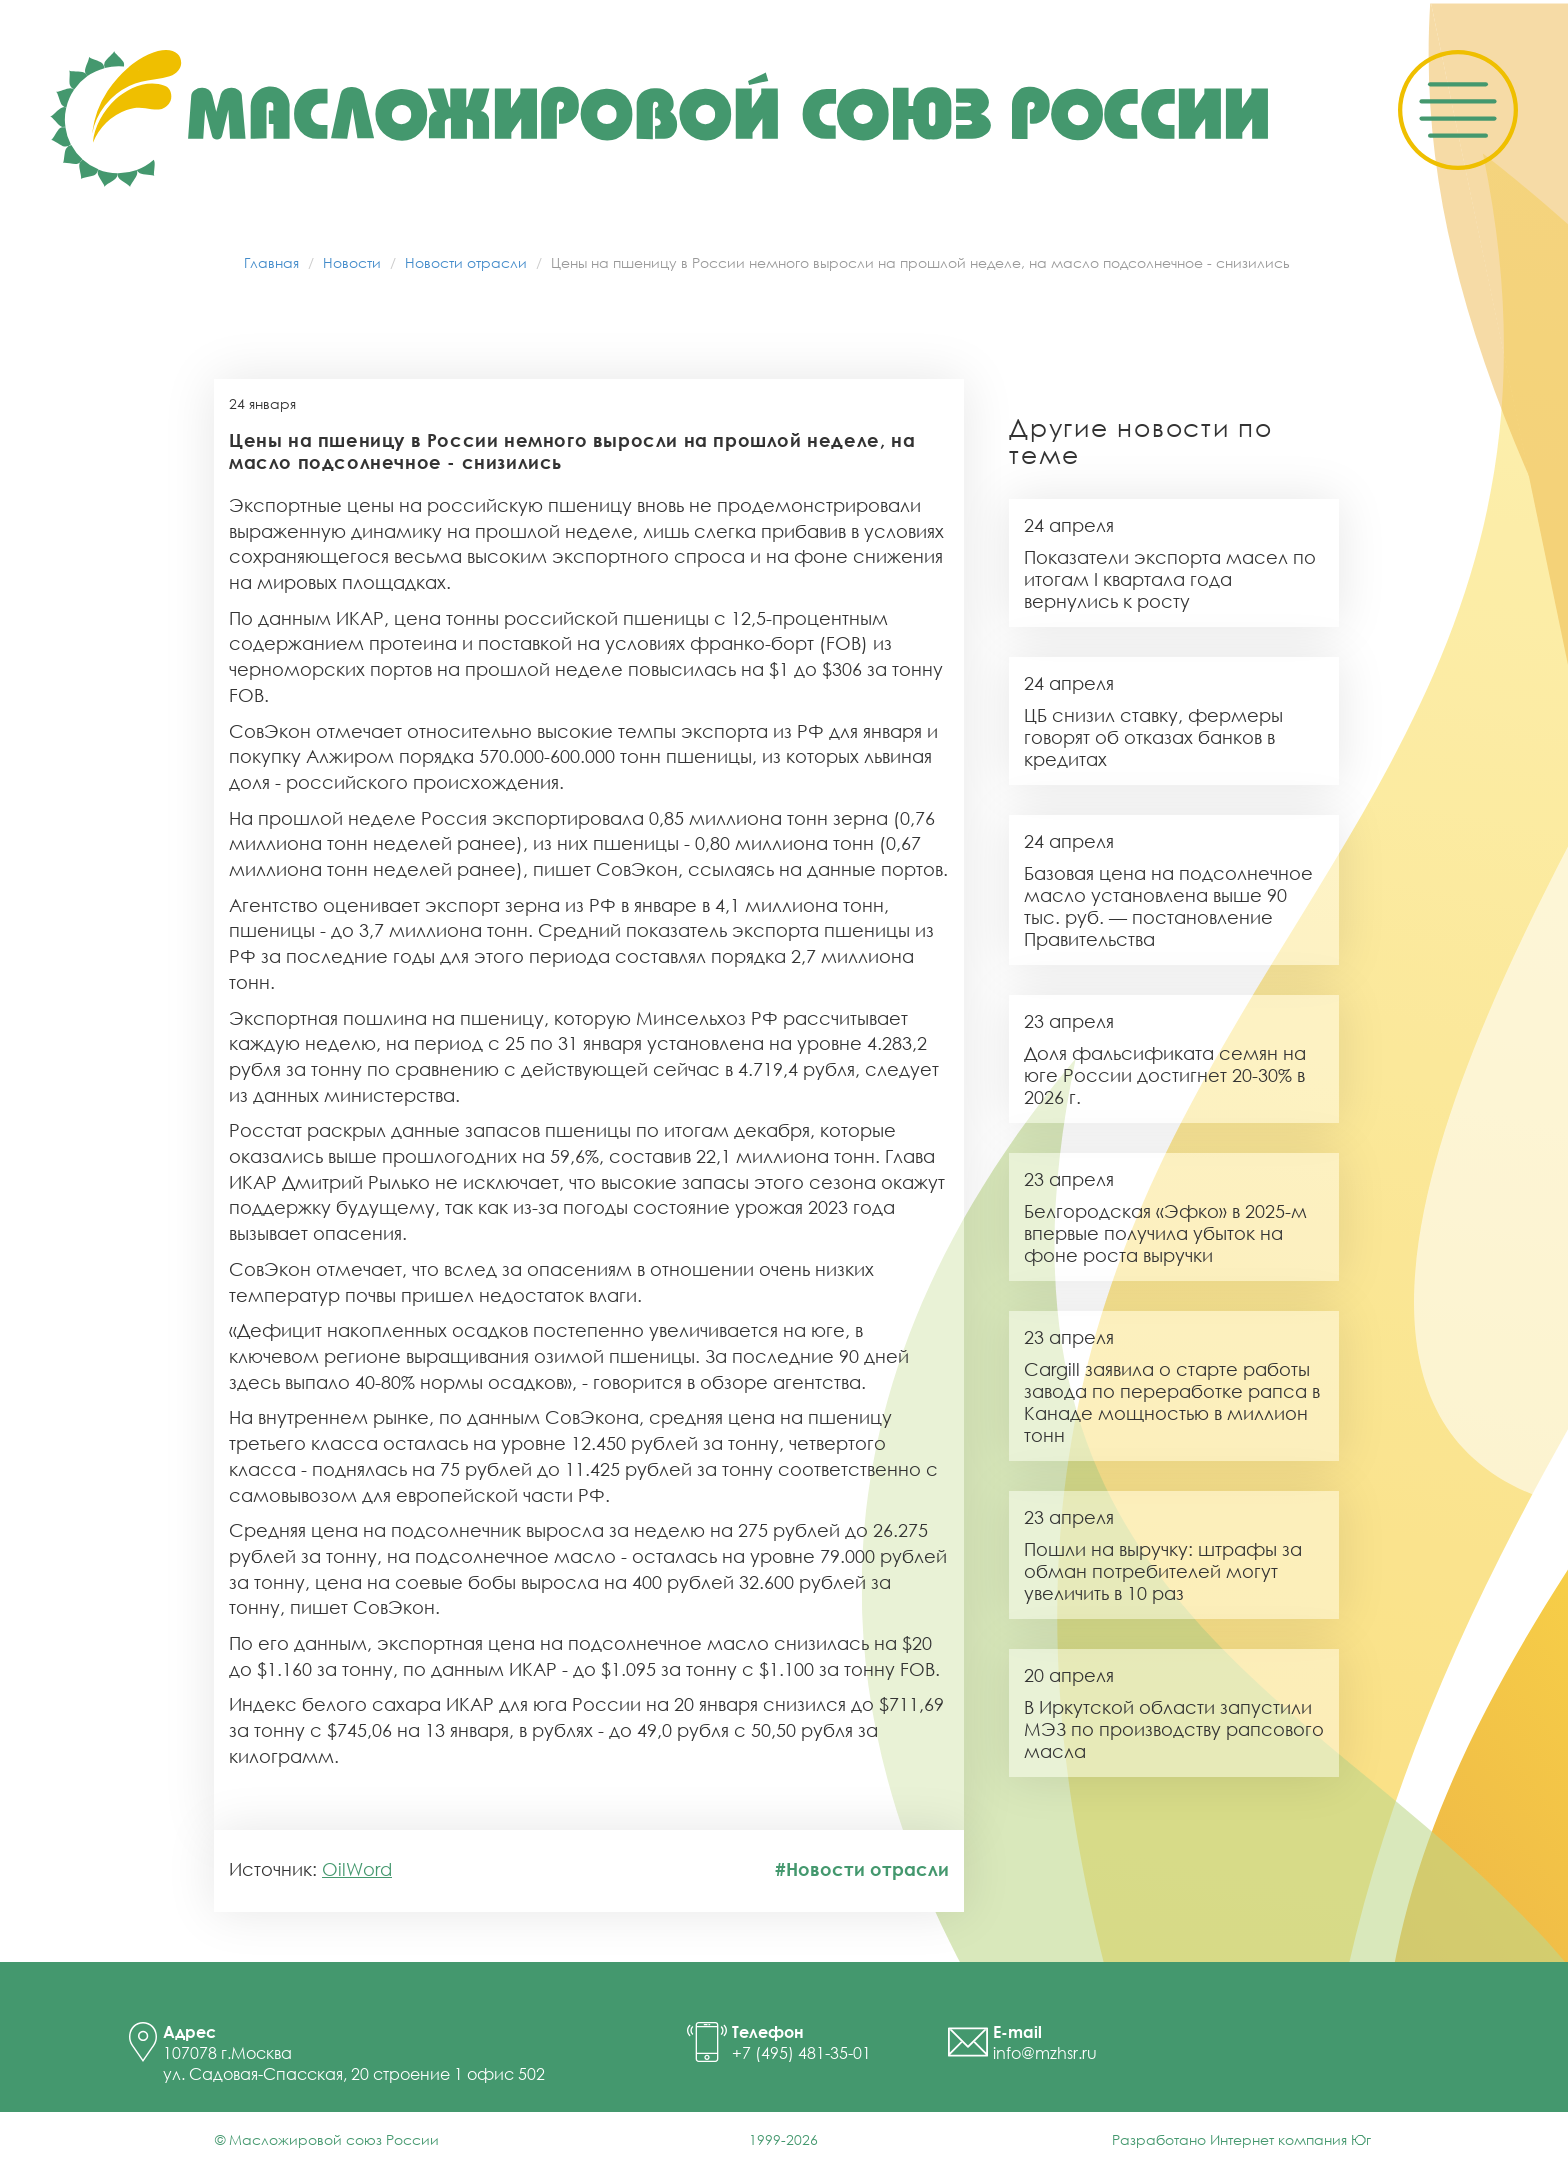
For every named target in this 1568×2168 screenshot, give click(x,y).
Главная (271, 262)
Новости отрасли (466, 262)
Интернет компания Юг (1290, 2139)
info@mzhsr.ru (1045, 2053)
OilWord (357, 1869)
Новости (352, 262)
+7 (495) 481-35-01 (801, 2053)
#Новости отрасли (862, 1869)
